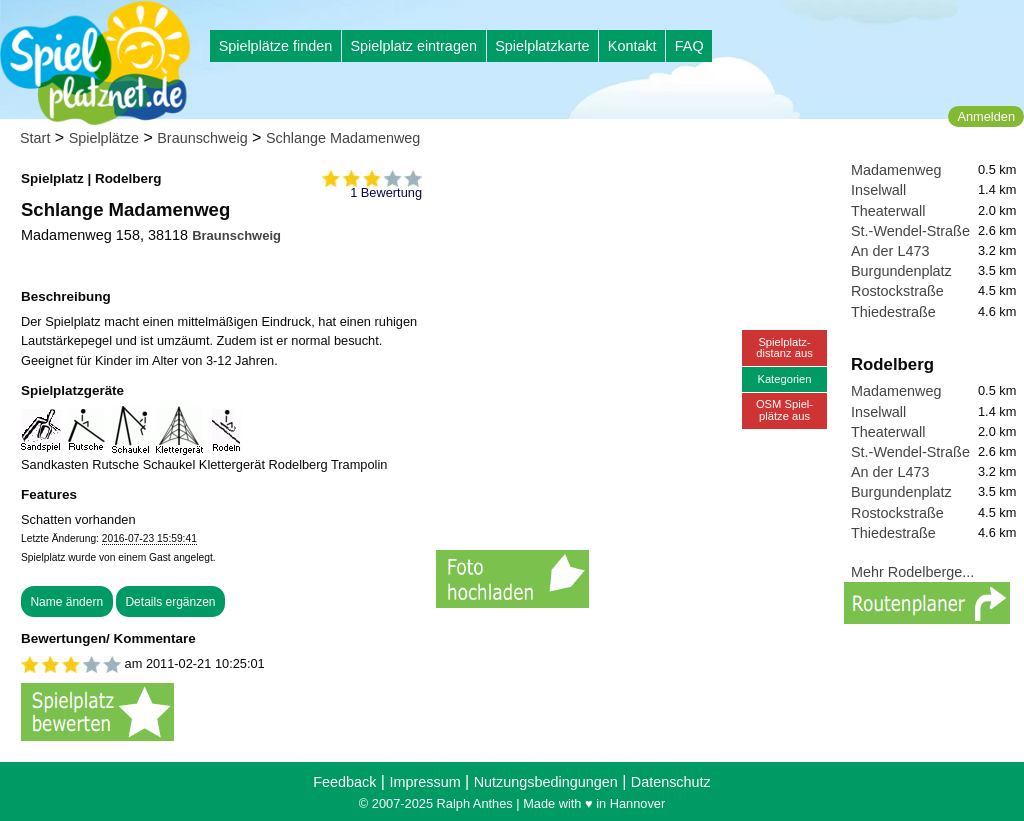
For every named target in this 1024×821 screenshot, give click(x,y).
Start (35, 138)
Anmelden (986, 116)
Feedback (344, 782)
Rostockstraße (897, 291)
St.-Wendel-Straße (910, 231)
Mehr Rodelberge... (912, 572)
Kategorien (784, 379)
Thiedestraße (893, 312)
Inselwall (878, 190)
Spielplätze (104, 138)
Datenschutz (671, 782)
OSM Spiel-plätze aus (784, 409)
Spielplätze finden (276, 46)
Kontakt (632, 46)
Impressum (424, 782)
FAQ (689, 46)
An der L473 (890, 251)
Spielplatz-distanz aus (784, 347)
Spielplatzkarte (542, 46)
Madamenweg (896, 170)
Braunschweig (202, 138)
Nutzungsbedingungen (546, 782)
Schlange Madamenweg (343, 138)
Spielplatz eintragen (413, 46)
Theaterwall (888, 211)
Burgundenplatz (901, 271)
